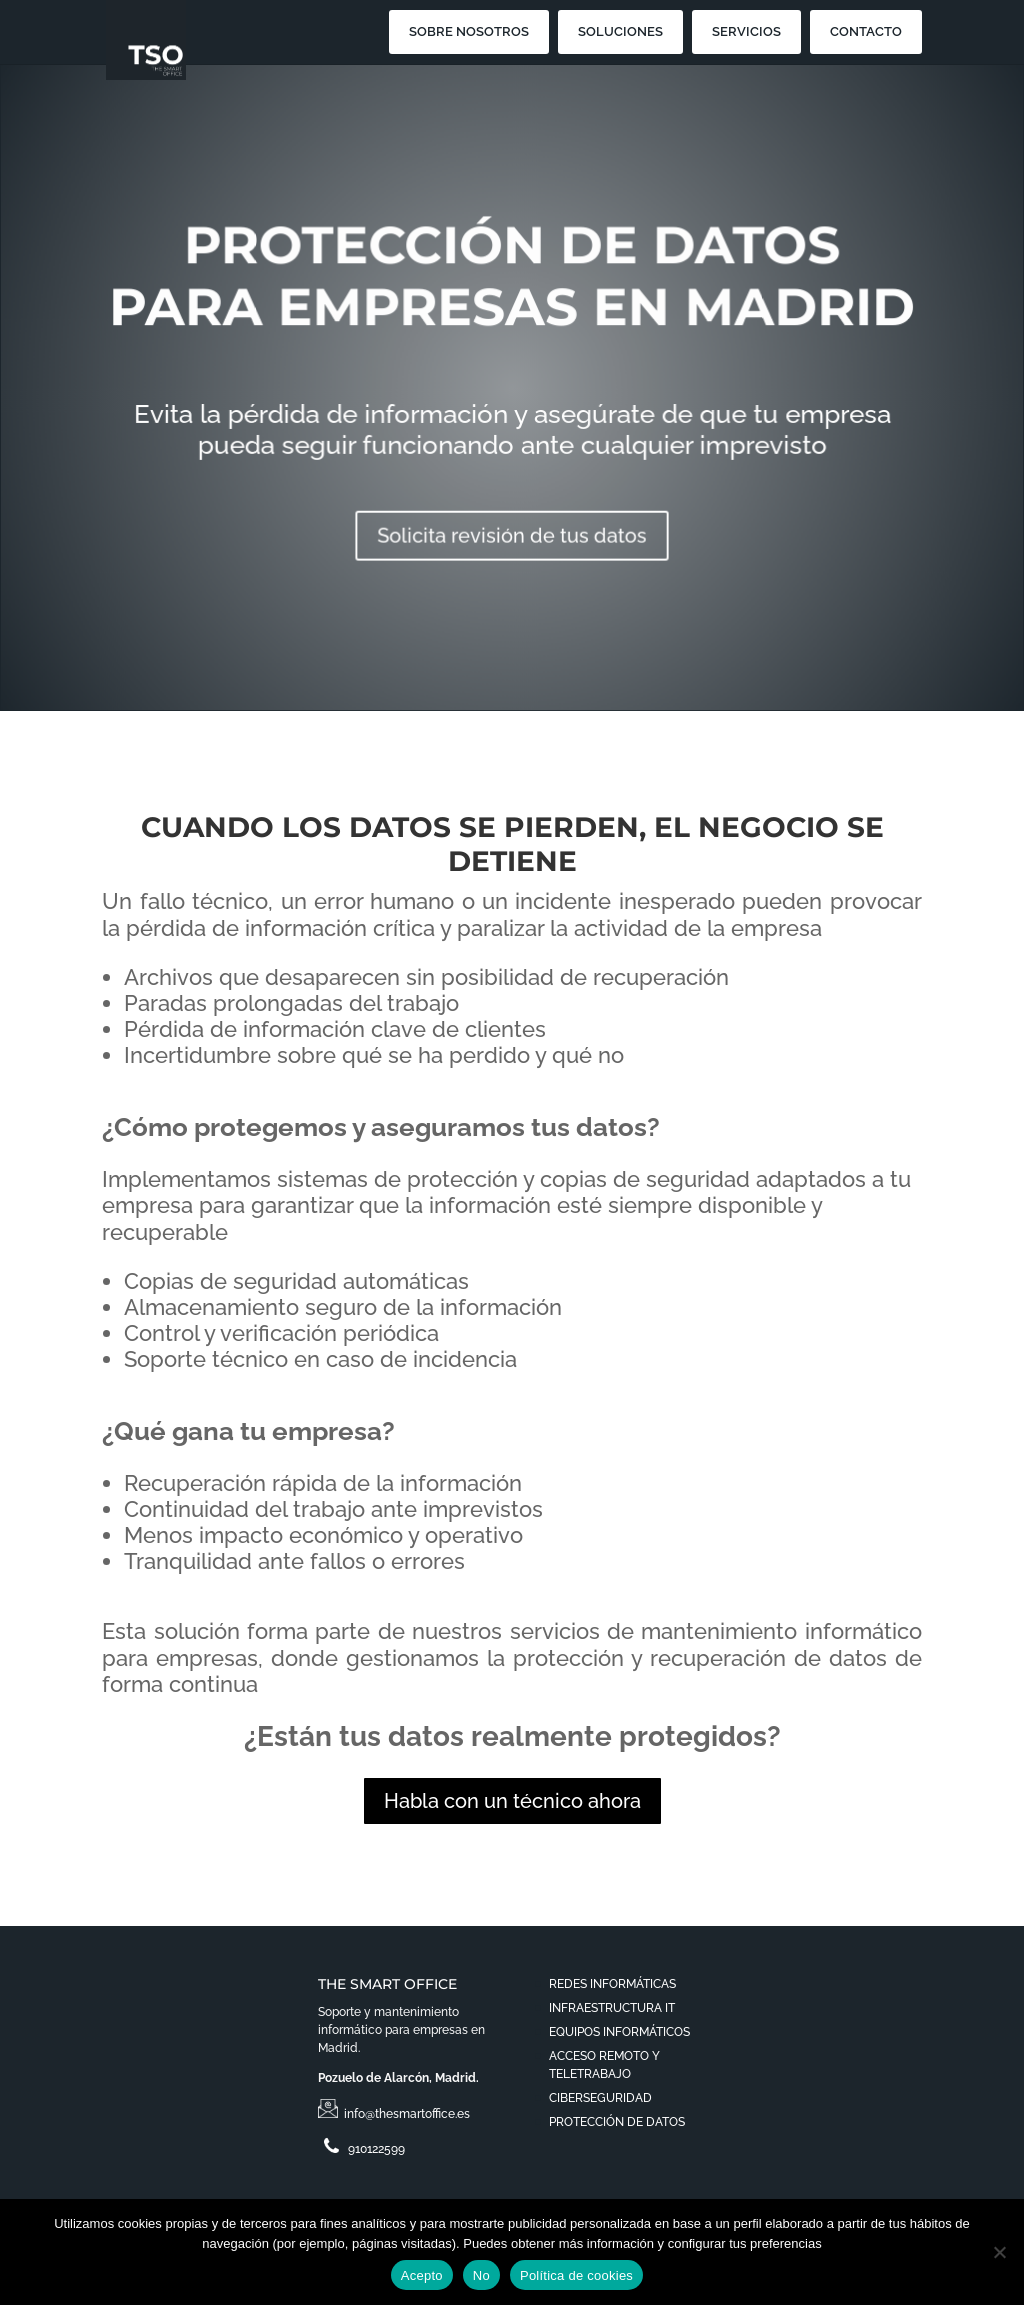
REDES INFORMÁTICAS (612, 1984)
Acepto (422, 2275)
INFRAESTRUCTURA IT (612, 2008)
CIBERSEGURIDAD (600, 2098)
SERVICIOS (746, 31)
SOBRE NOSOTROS (469, 31)
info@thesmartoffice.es (397, 2114)
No (481, 2275)
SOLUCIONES (620, 31)
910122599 (361, 2149)
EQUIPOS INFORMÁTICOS (619, 2032)
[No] (999, 2252)
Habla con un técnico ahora (512, 1801)
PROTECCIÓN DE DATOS (617, 2122)
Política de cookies (576, 2275)
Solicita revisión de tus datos (512, 525)
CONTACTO (866, 31)
